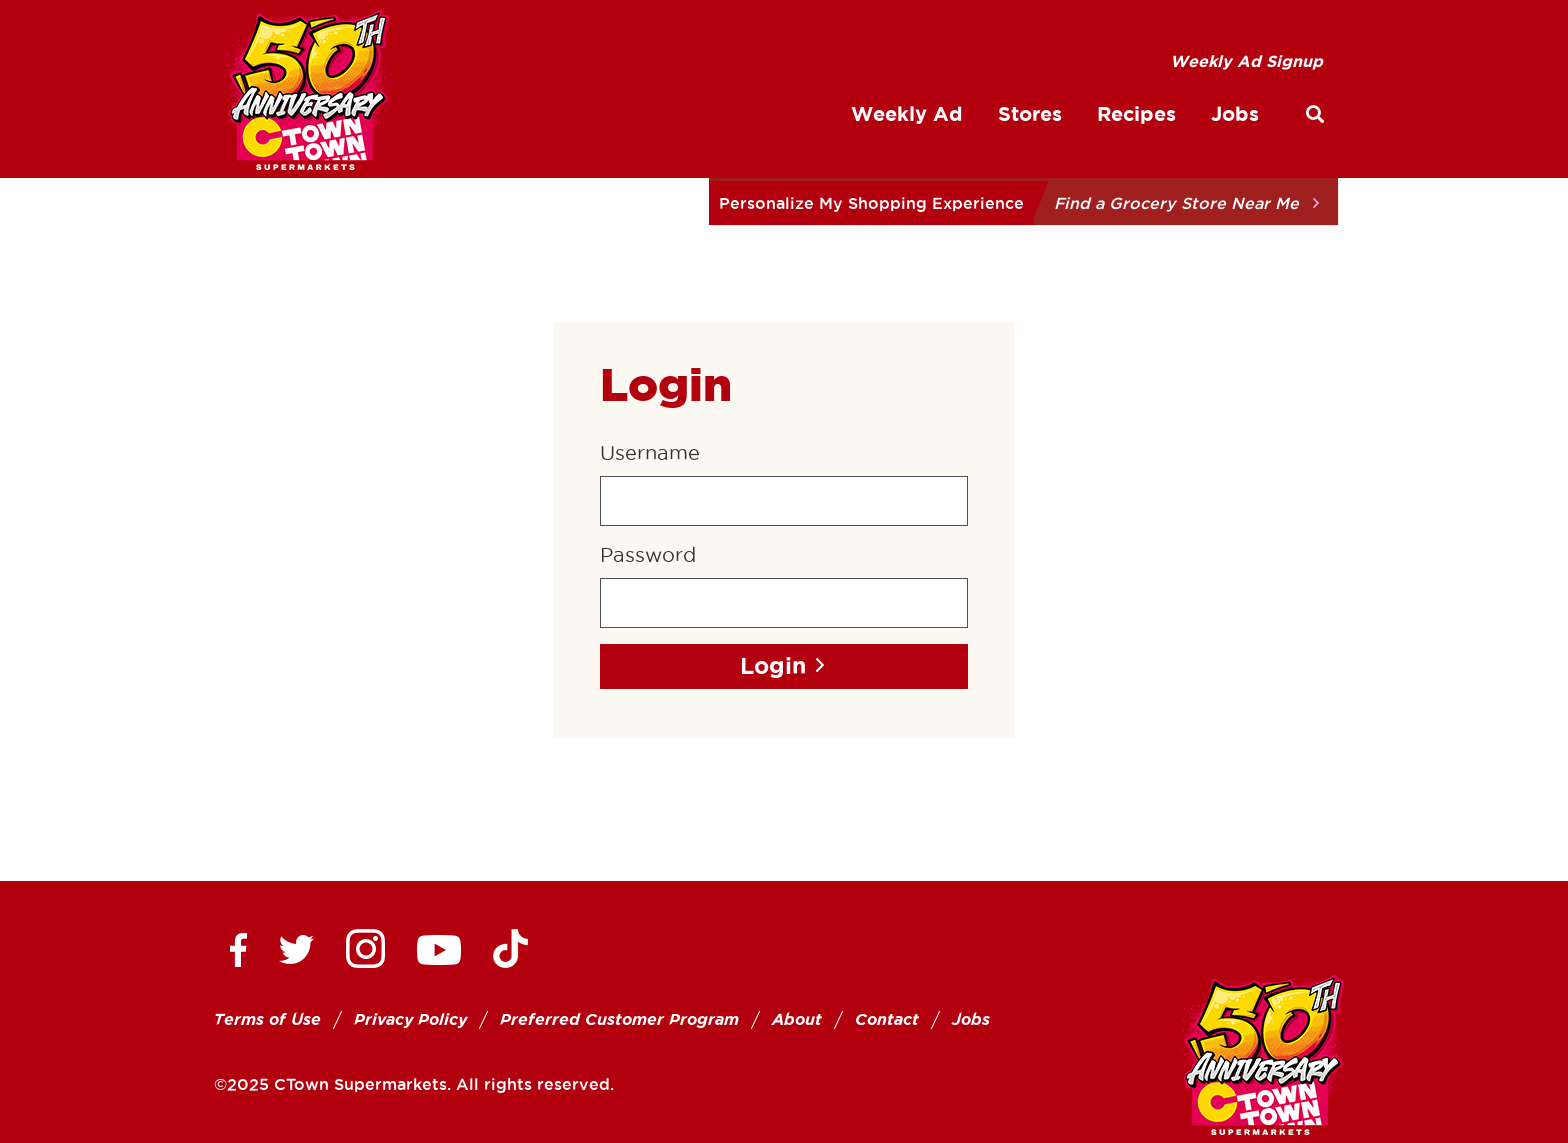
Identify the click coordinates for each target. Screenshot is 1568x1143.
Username (650, 453)
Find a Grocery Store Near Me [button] (1176, 203)
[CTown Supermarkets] (307, 94)
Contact (887, 1019)
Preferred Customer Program (619, 1019)
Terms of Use (267, 1019)
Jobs (971, 1019)
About (797, 1019)
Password (648, 555)
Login (773, 665)
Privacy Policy (410, 1019)
